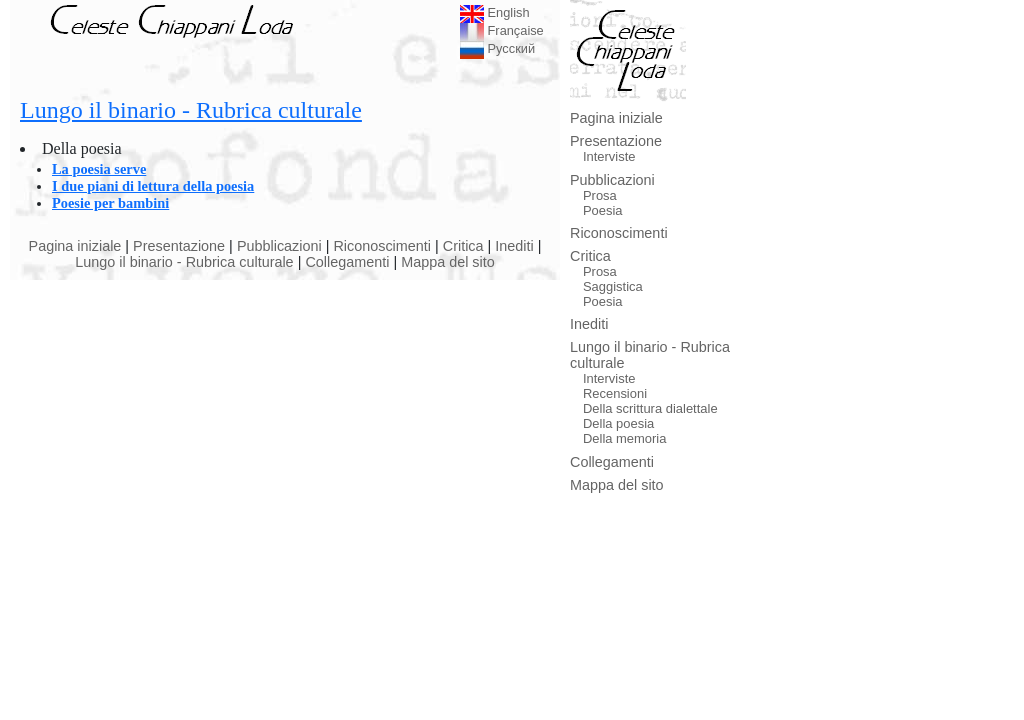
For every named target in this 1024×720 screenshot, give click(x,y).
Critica (463, 246)
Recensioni (615, 393)
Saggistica (613, 286)
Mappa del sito (448, 262)
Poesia (603, 210)
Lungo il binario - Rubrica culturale (191, 110)
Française (502, 30)
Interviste (609, 156)
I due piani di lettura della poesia (153, 186)
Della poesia (618, 423)
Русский (497, 48)
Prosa (600, 195)
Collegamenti (347, 262)
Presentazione (179, 246)
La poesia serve (99, 169)
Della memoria (625, 438)
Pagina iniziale (75, 246)
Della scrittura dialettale (650, 408)
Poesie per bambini (110, 203)
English (495, 12)
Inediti (514, 246)
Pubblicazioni (279, 246)
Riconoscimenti (382, 246)
